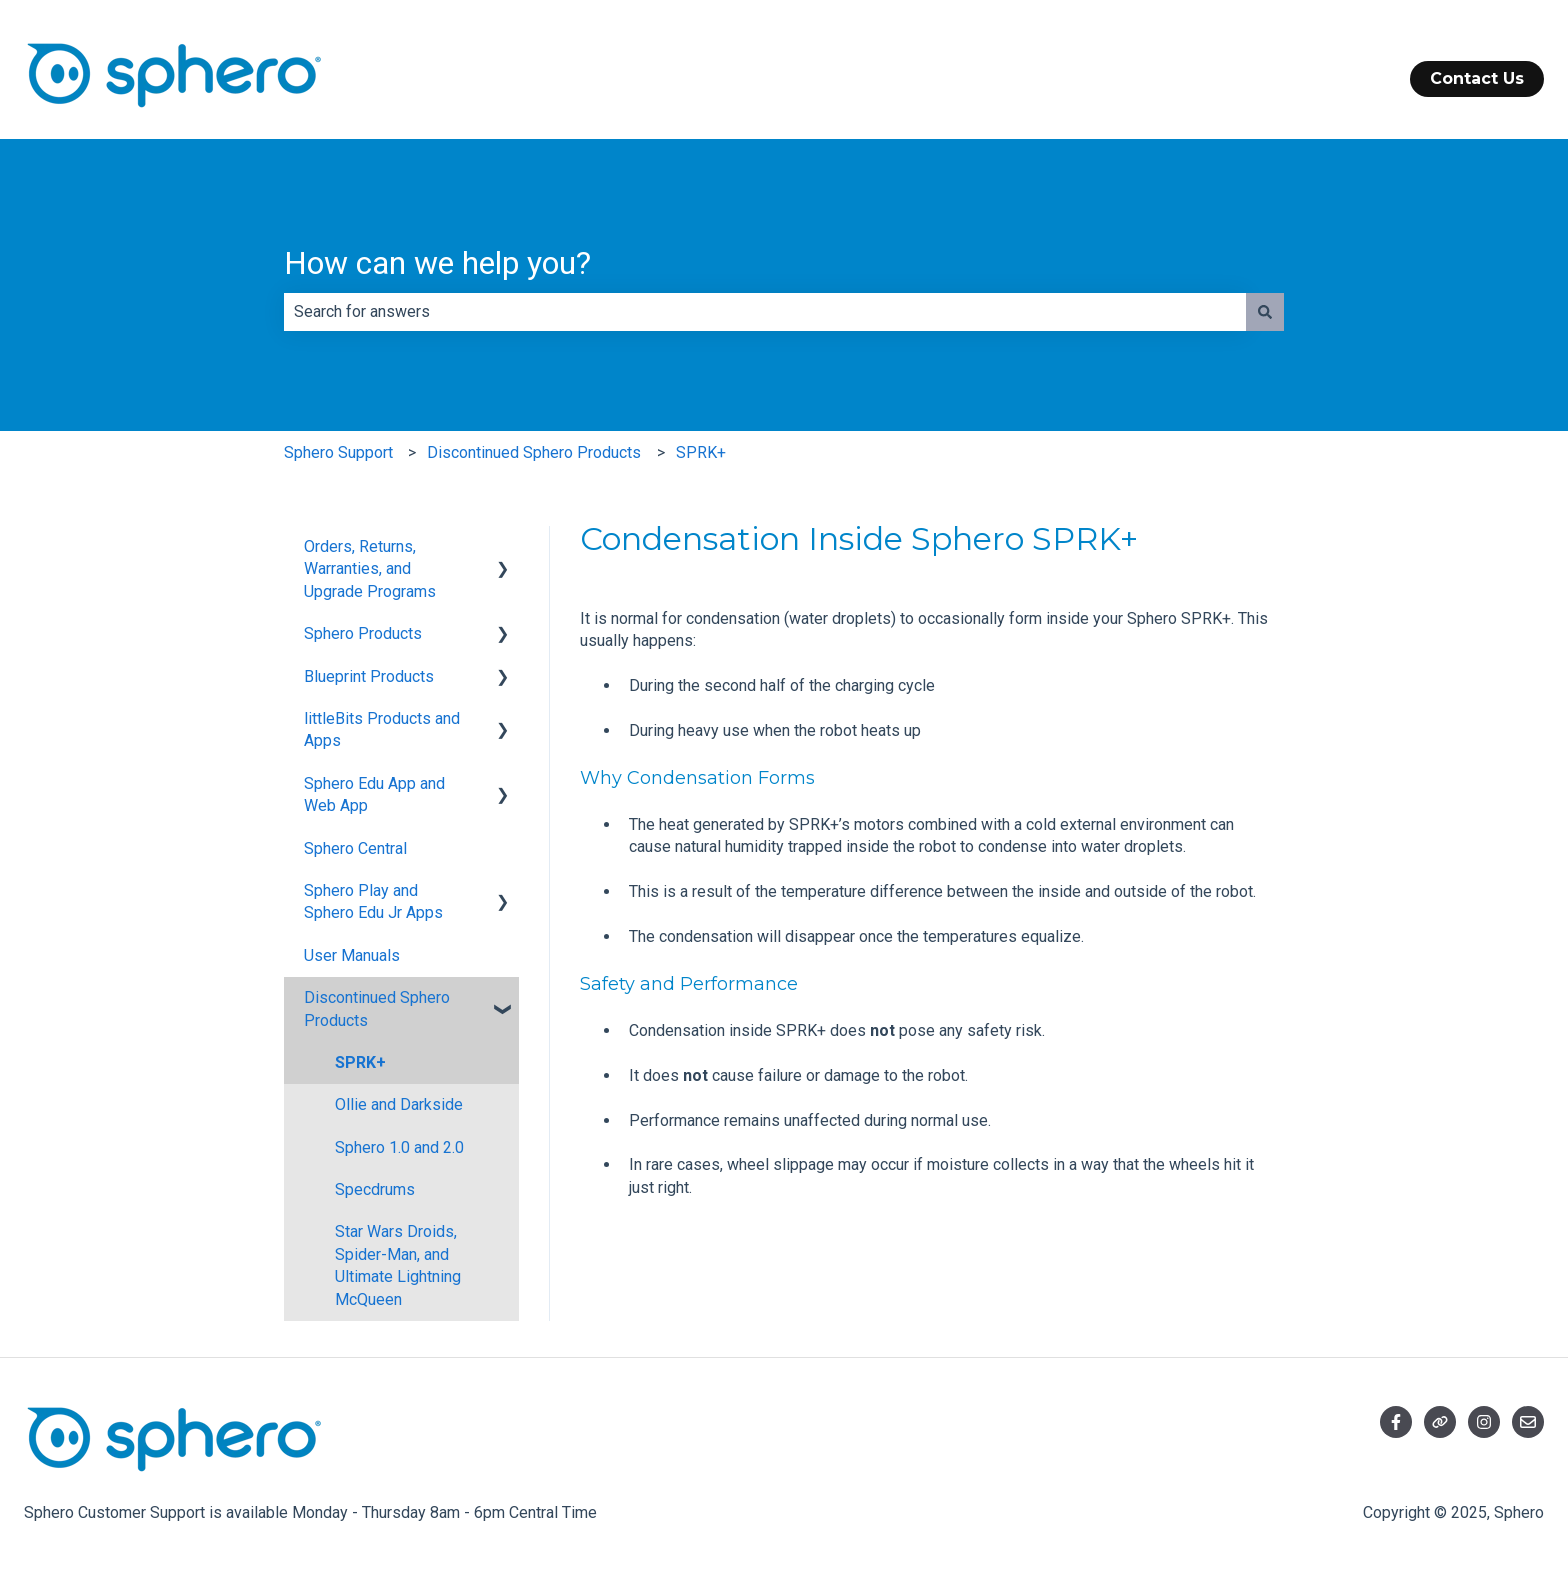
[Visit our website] (1440, 1422)
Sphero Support (338, 452)
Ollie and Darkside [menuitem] (399, 1104)
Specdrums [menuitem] (375, 1189)
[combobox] (765, 312)
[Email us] (1528, 1422)
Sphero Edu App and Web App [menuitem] (374, 794)
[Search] (1265, 312)
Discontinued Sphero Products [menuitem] (377, 1008)
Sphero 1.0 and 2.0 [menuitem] (399, 1147)
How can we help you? (437, 263)
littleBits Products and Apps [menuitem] (382, 729)
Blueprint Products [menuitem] (369, 676)
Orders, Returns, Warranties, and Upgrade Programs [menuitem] (370, 569)
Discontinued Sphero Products (534, 452)
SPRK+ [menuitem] (360, 1062)
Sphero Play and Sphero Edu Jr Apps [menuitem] (373, 901)
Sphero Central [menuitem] (355, 848)
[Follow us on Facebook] (1396, 1422)
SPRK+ (701, 452)
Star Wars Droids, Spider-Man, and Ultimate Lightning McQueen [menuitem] (398, 1265)
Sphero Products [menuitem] (363, 633)
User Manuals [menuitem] (352, 955)
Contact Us (1477, 78)
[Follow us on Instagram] (1484, 1422)
